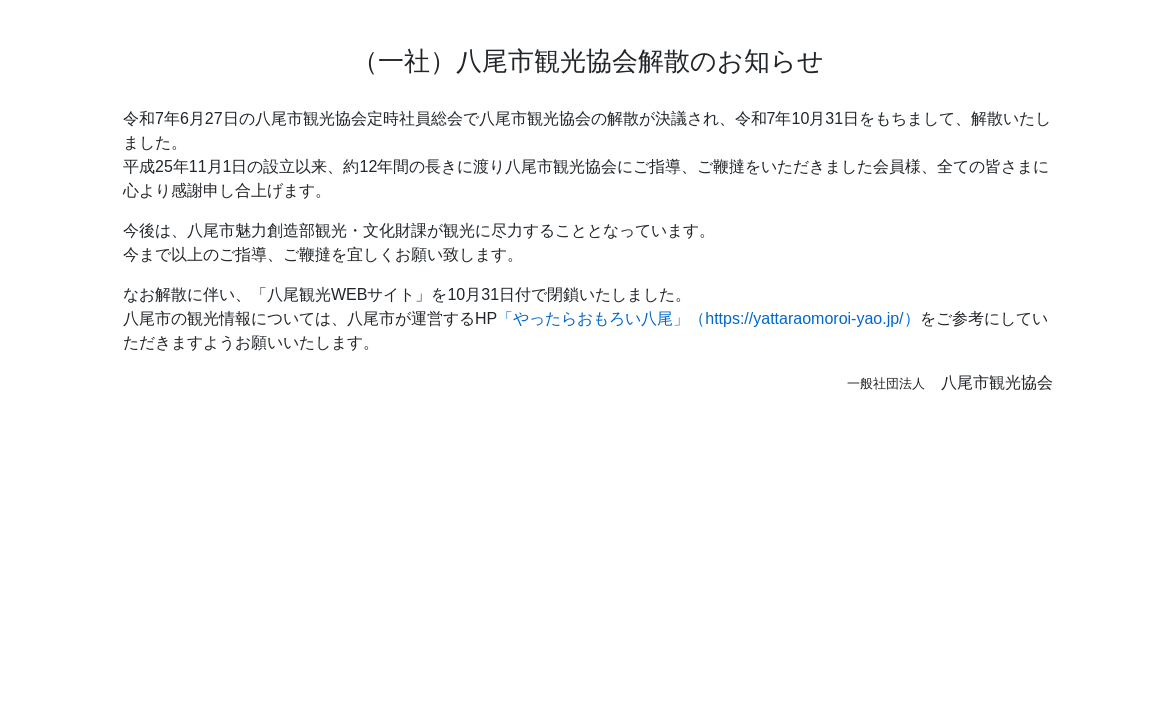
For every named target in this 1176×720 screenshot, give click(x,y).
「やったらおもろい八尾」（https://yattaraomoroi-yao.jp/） (708, 318)
